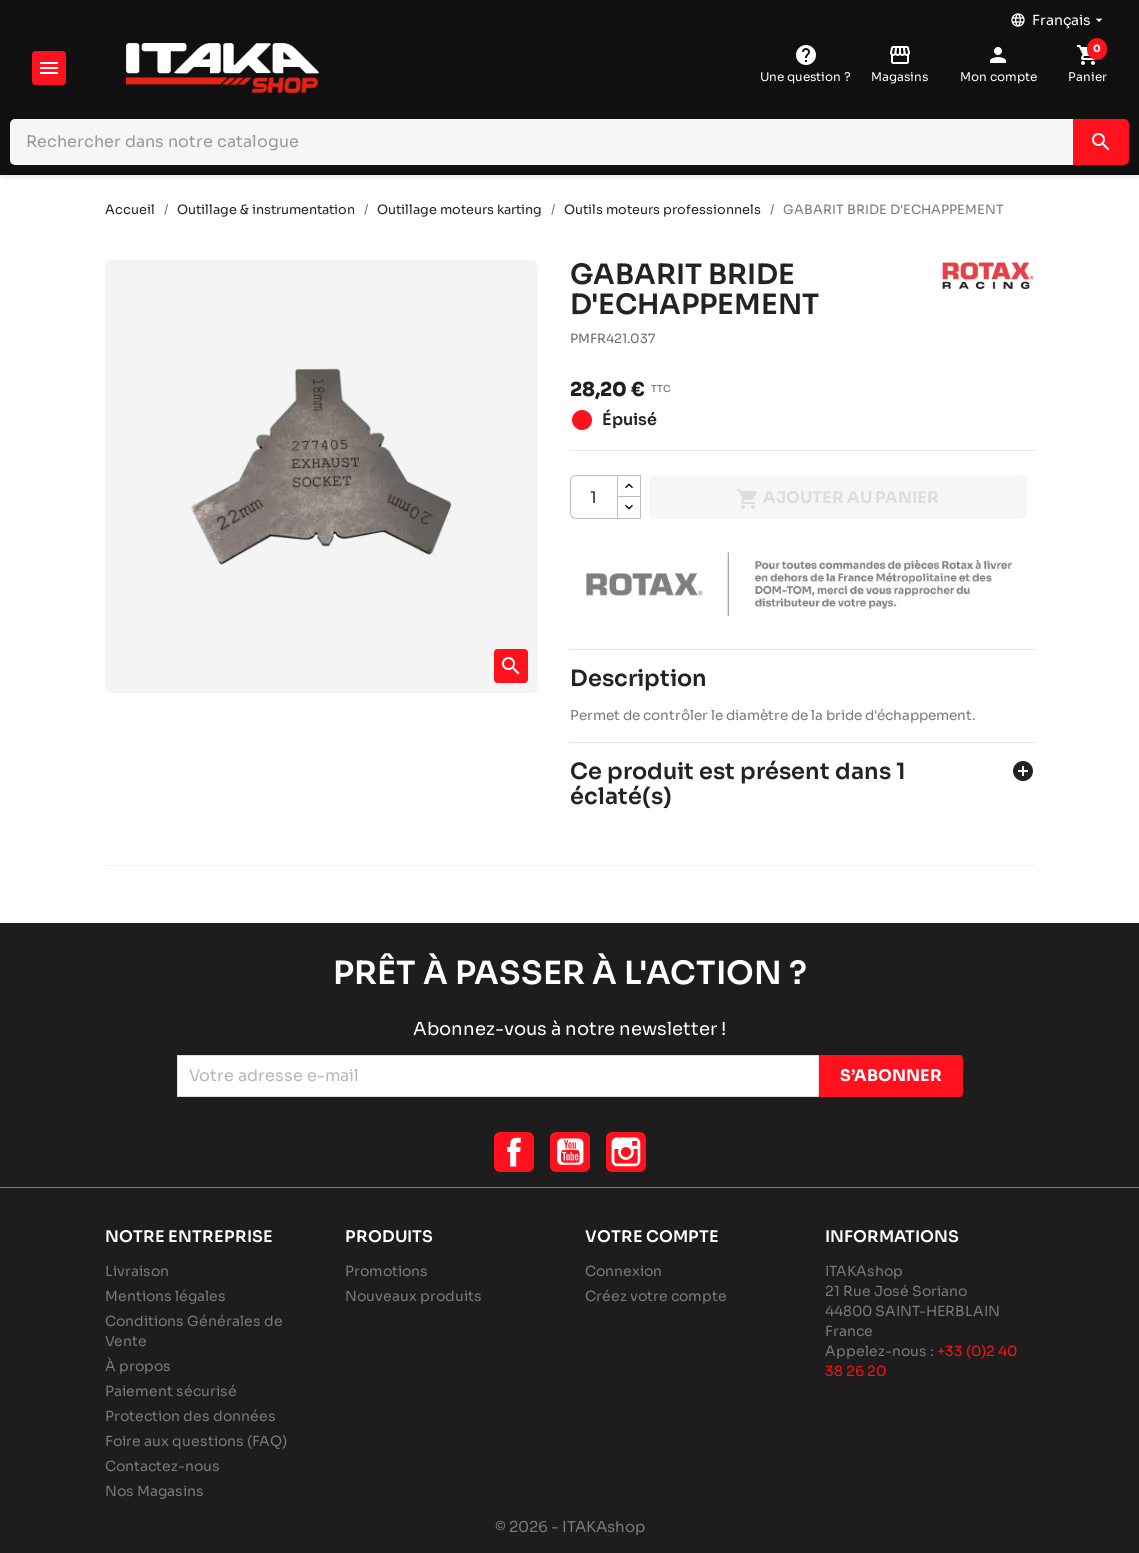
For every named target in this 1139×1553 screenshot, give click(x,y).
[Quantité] (594, 497)
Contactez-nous (162, 1466)
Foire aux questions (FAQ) (196, 1441)
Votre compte (652, 1236)
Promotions (386, 1271)
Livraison (137, 1271)
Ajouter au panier (837, 499)
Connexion (623, 1271)
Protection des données (190, 1416)
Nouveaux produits (413, 1296)
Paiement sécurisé (171, 1391)
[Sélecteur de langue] (1058, 15)
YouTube (570, 1152)
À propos (138, 1366)
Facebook (514, 1152)
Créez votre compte (656, 1296)
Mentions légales (165, 1296)
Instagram (626, 1152)
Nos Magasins (154, 1491)
